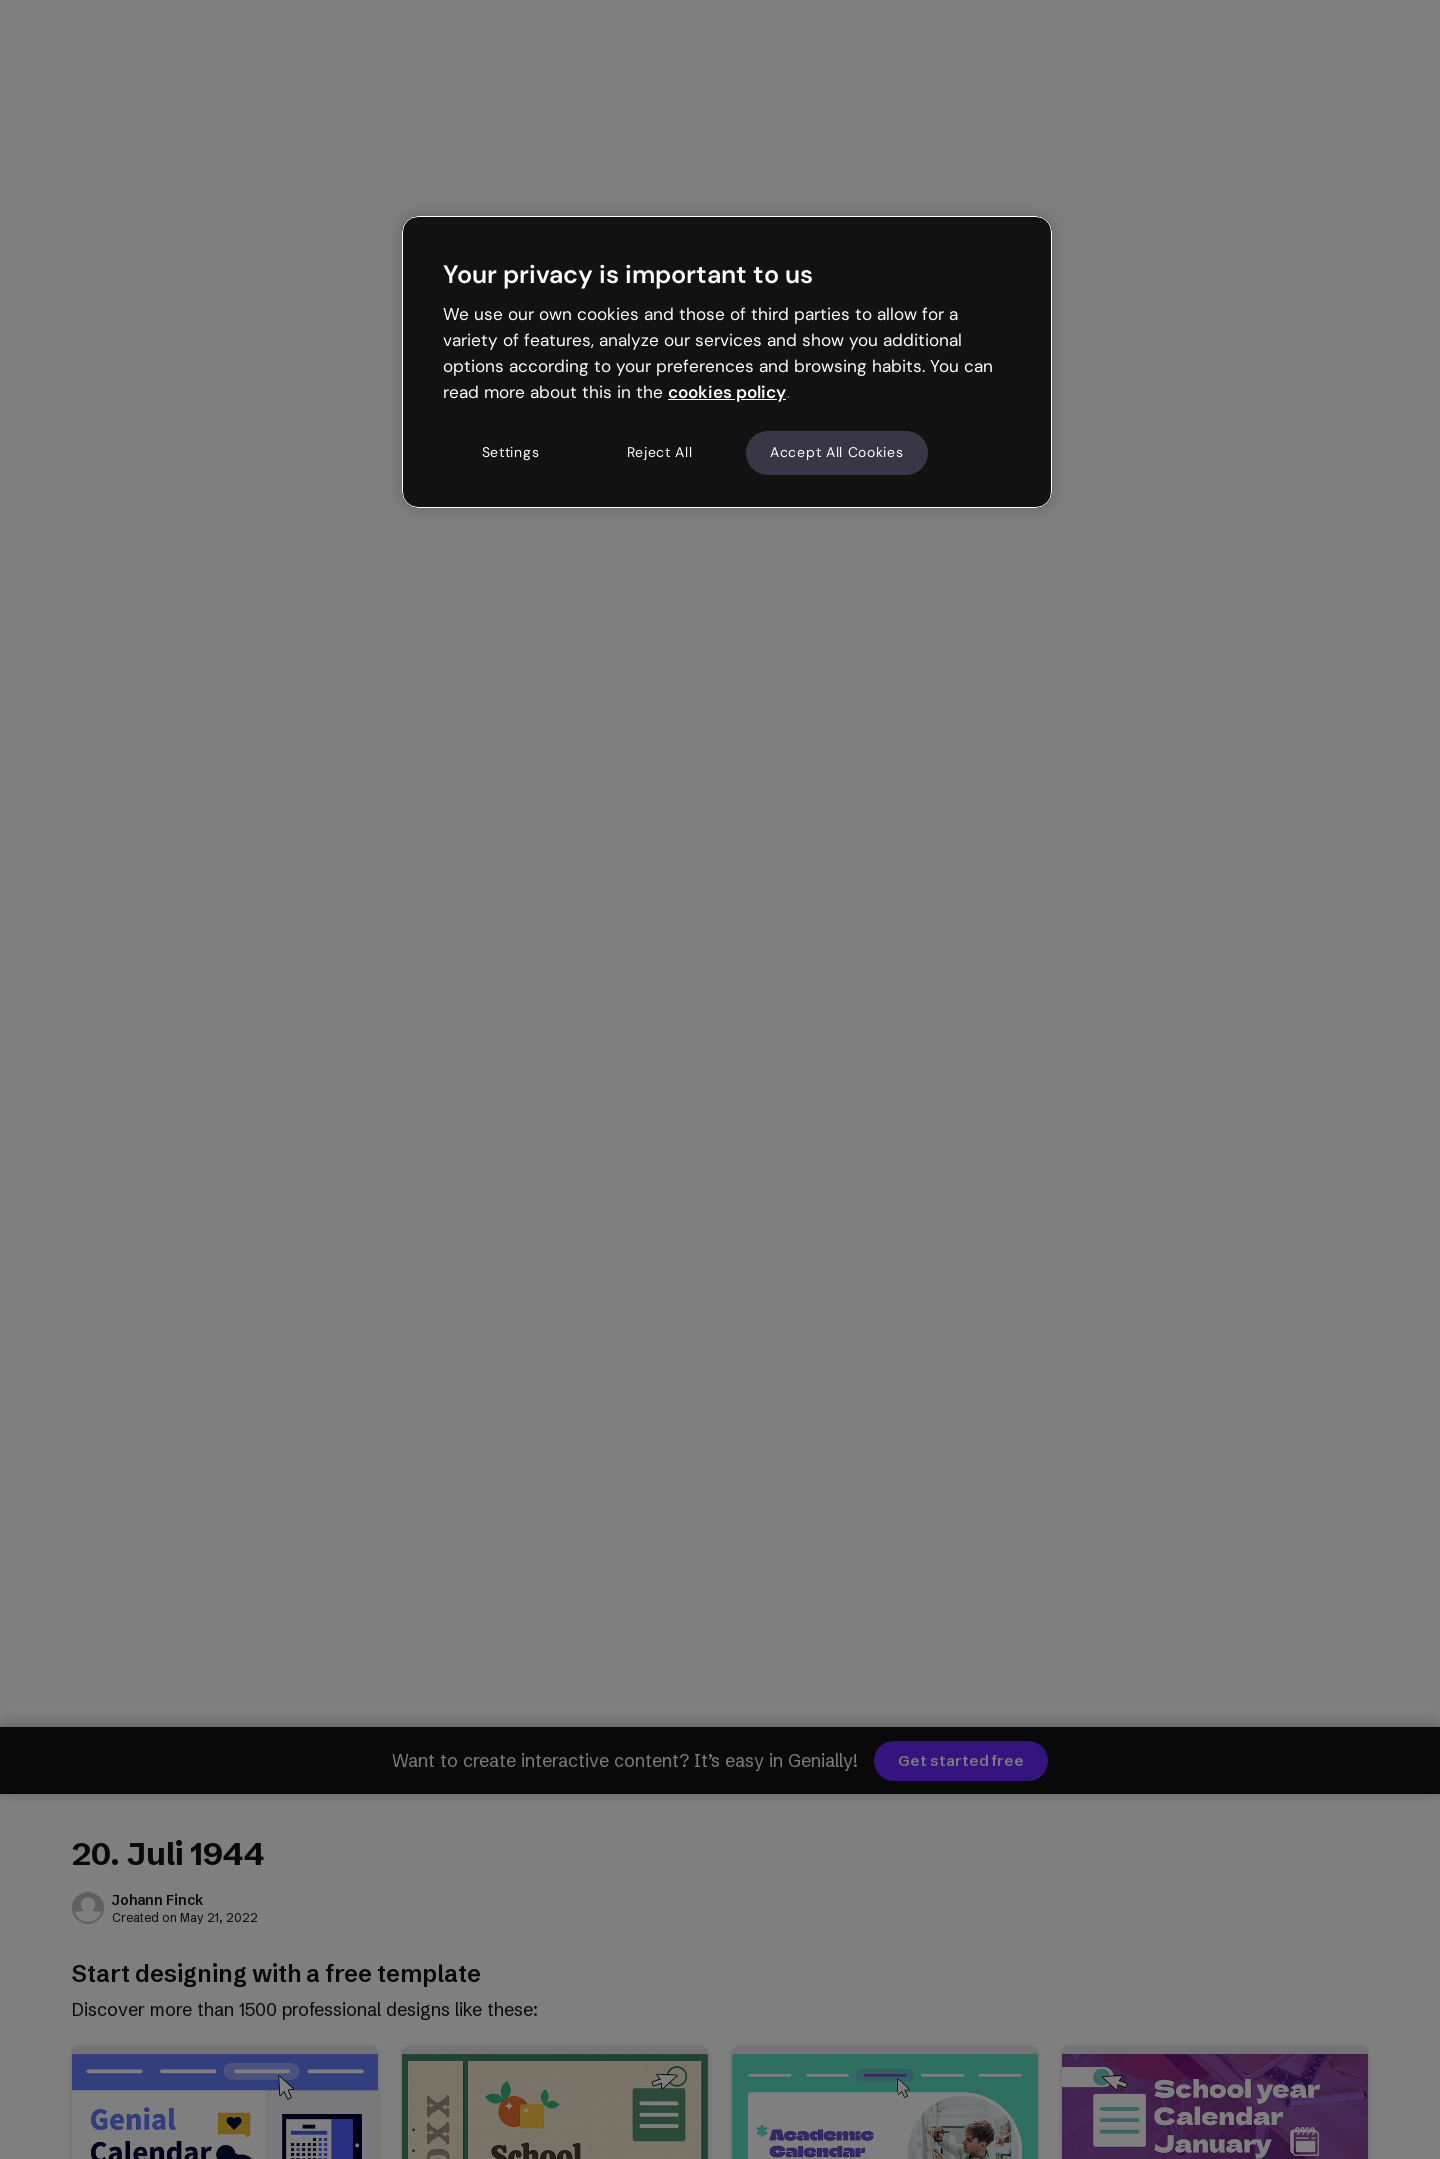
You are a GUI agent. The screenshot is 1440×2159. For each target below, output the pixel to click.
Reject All (660, 452)
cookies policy (727, 392)
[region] (727, 362)
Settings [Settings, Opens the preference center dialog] (511, 452)
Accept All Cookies (837, 452)
